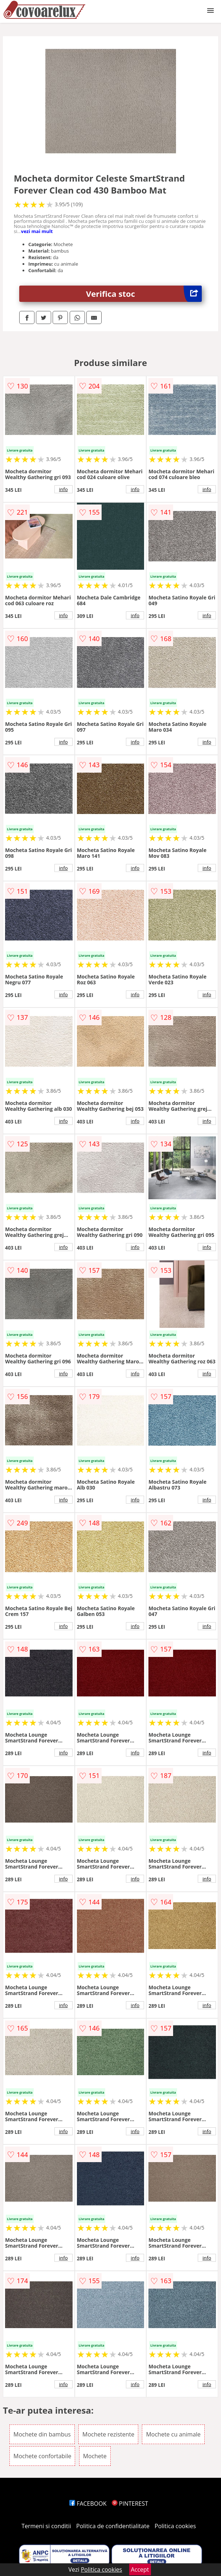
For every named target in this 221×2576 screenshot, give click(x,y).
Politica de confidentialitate (113, 2526)
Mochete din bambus (42, 2434)
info (63, 489)
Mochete (95, 2456)
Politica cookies (175, 2526)
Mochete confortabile (42, 2456)
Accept (140, 2569)
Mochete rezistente (108, 2434)
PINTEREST (130, 2504)
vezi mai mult (37, 231)
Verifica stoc (144, 294)
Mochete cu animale (173, 2434)
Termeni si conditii (46, 2526)
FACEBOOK (88, 2504)
